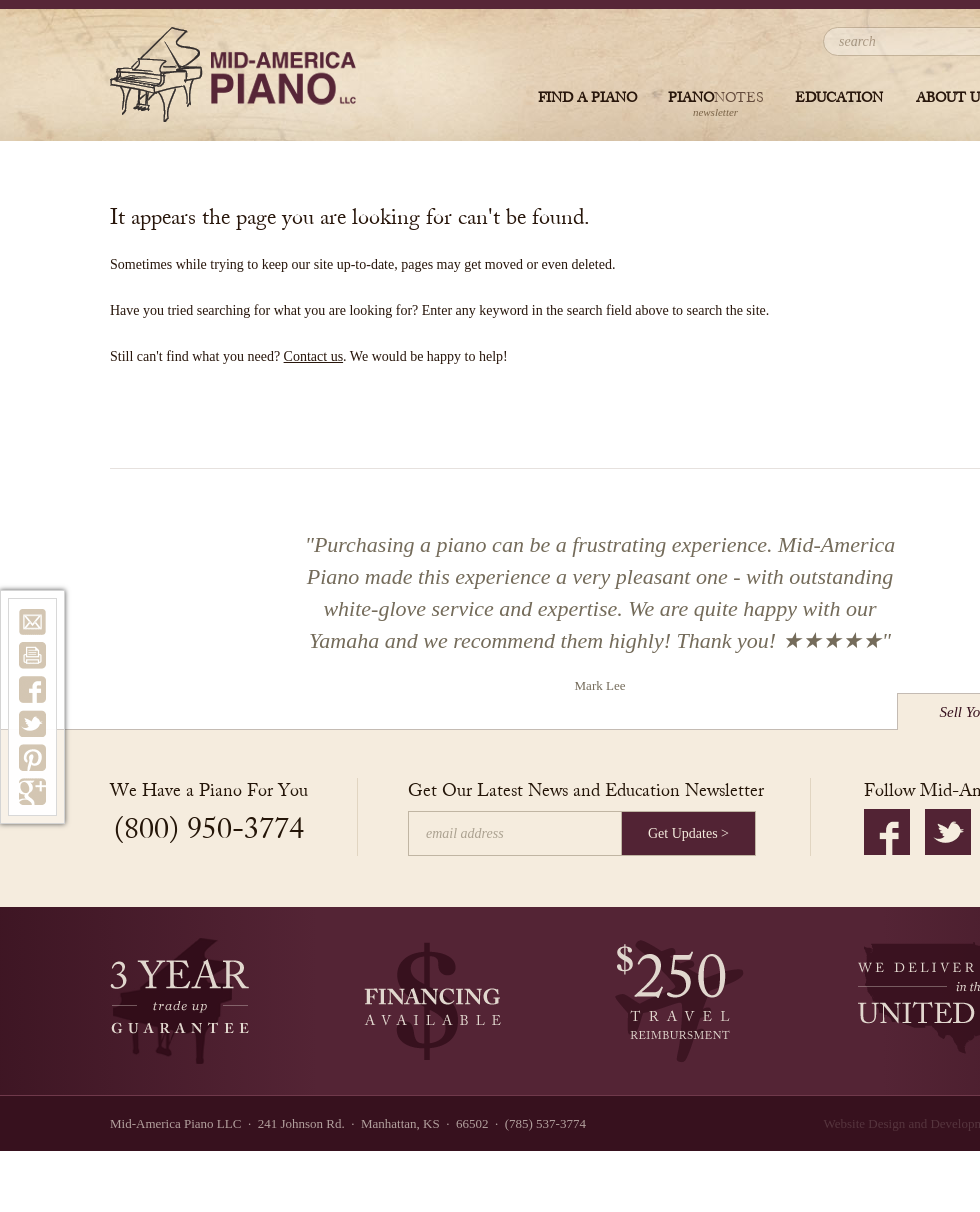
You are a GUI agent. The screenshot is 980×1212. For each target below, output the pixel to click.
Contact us (314, 356)
